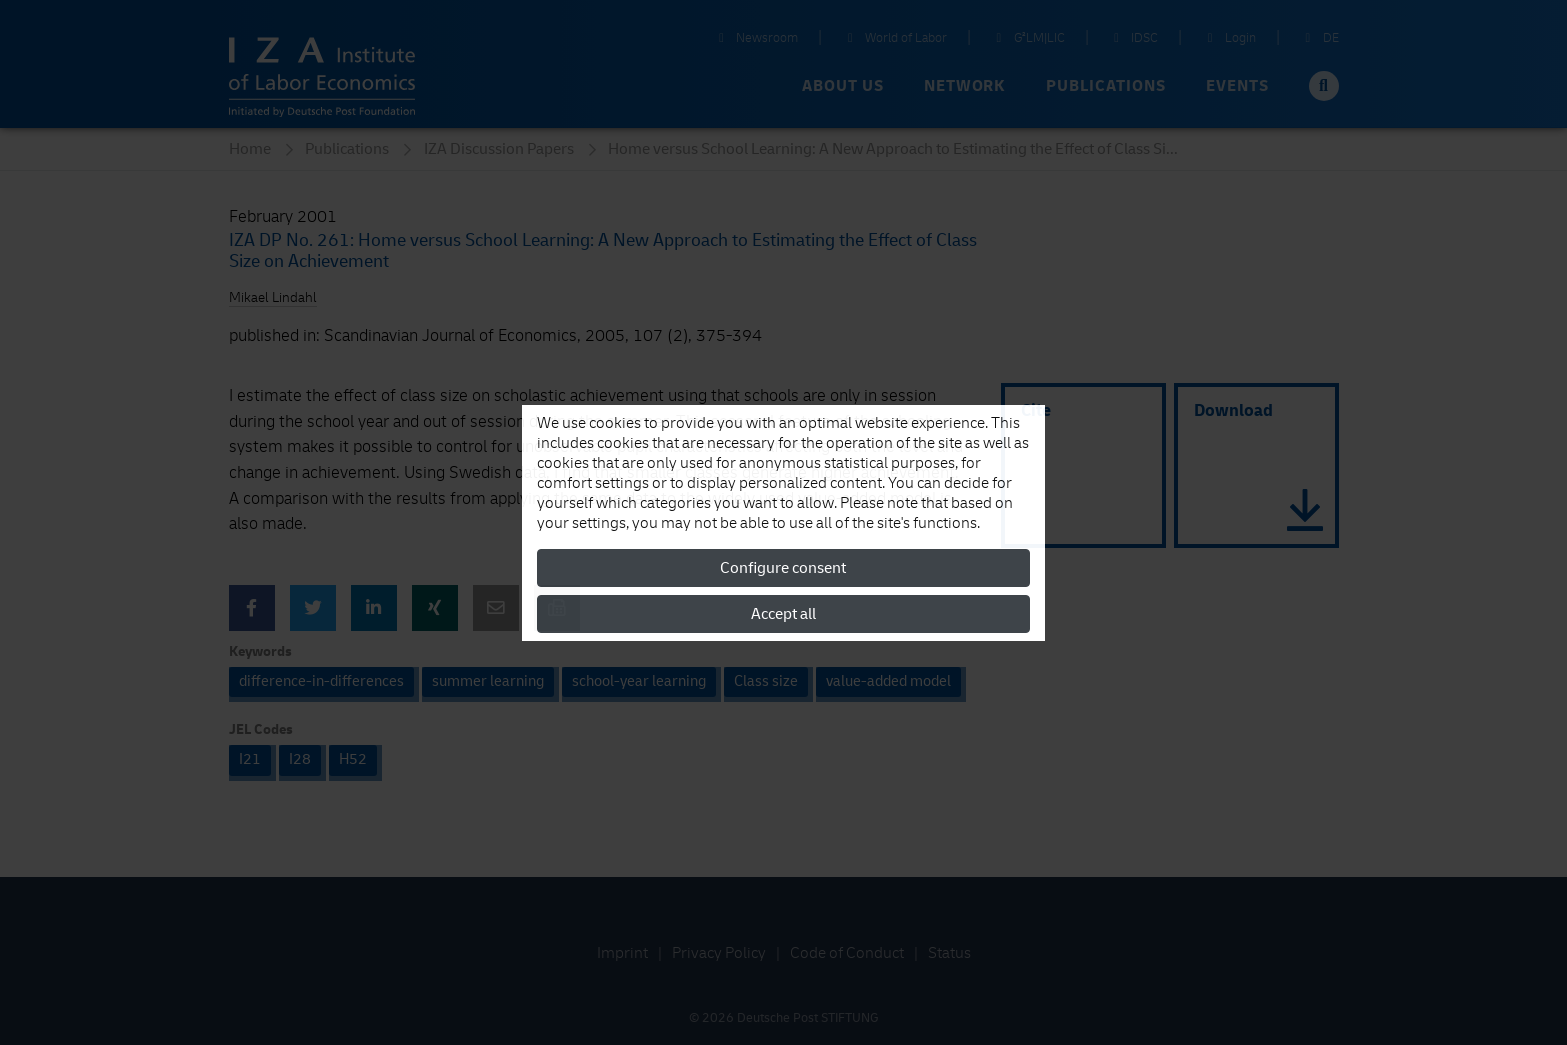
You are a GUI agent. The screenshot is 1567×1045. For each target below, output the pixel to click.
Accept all (783, 614)
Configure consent (783, 568)
